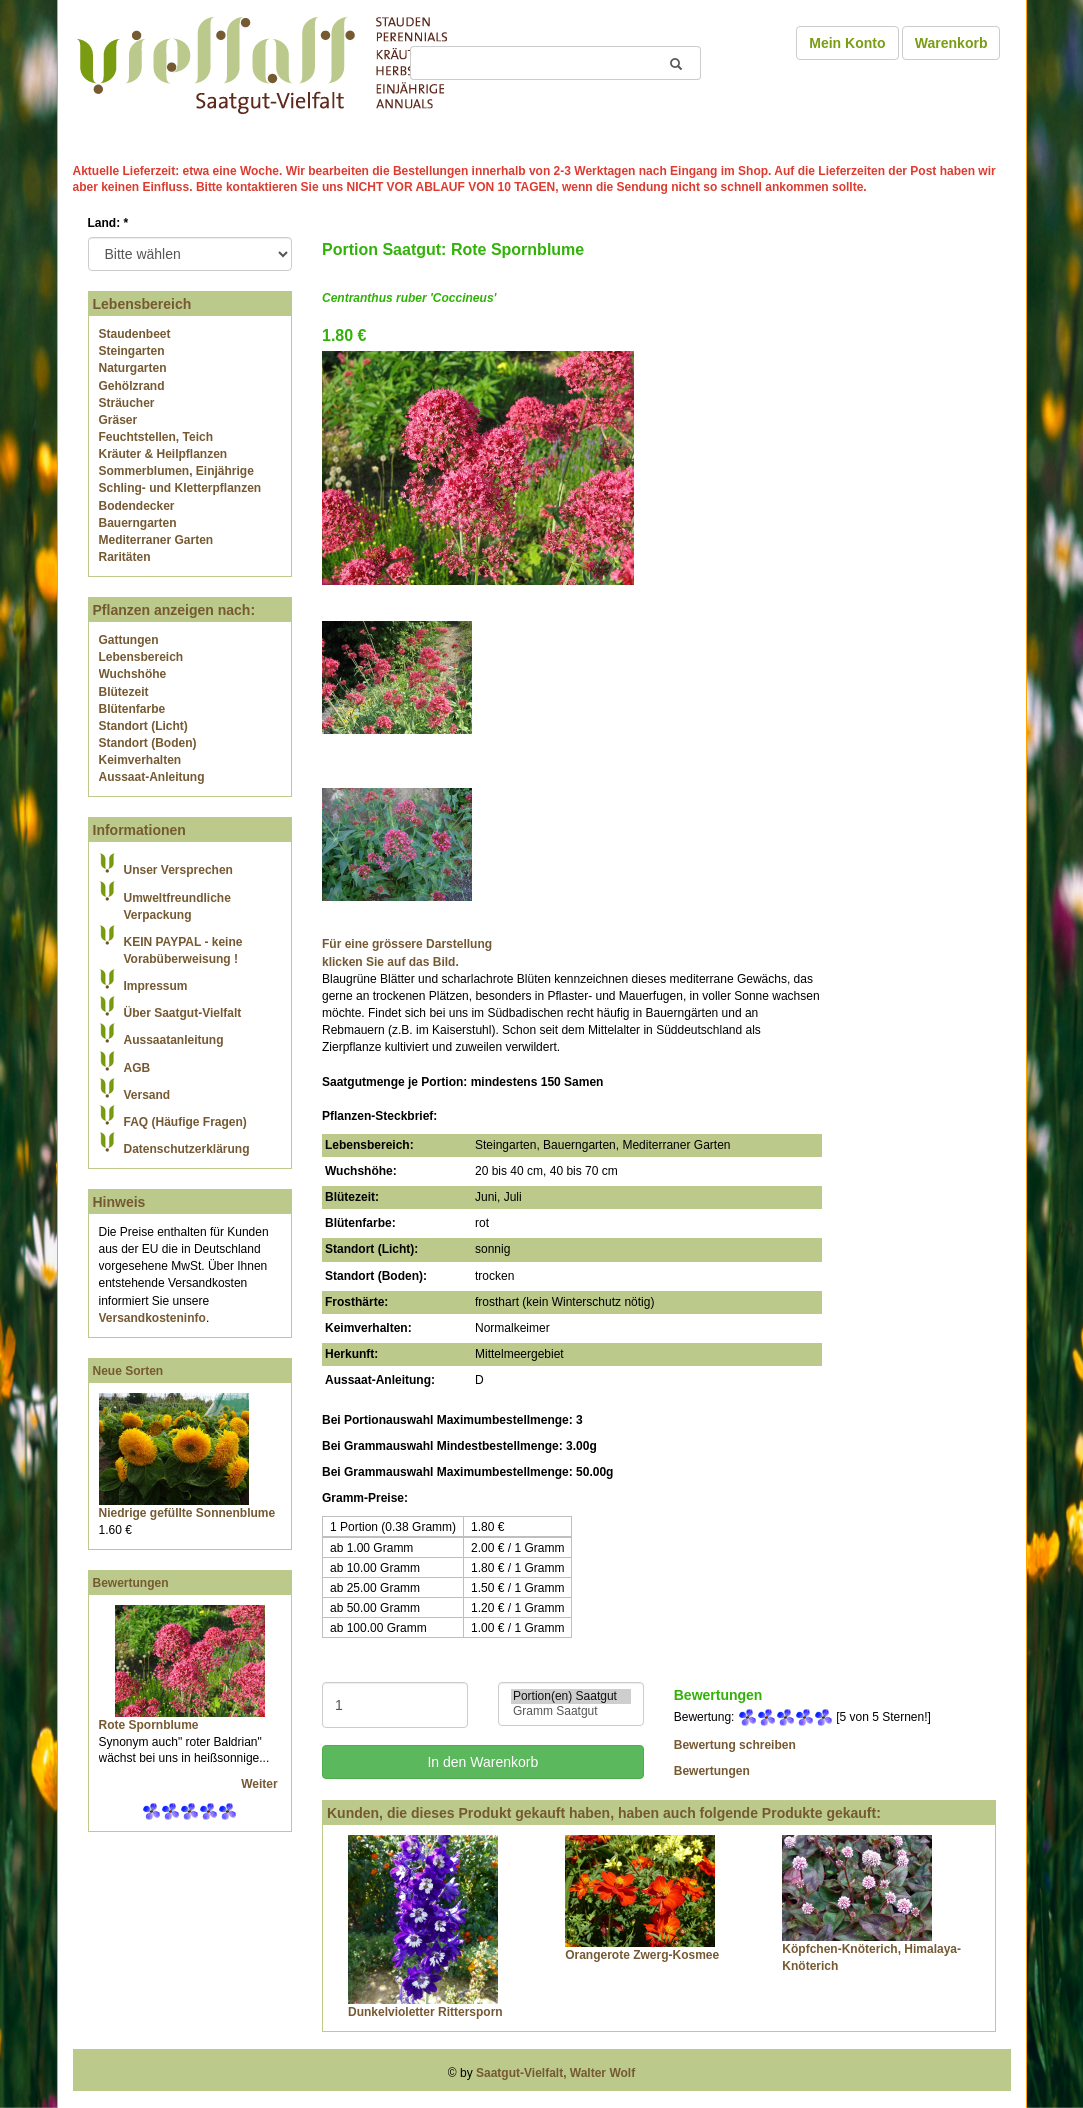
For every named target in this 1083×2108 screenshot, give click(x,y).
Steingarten (132, 351)
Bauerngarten (138, 523)
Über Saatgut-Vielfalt (183, 1013)
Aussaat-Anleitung (152, 777)
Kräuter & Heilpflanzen (163, 454)
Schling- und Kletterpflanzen (180, 488)
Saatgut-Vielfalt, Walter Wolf (555, 2073)
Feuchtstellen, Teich (156, 437)
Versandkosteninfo (152, 1318)
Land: (108, 223)
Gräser (118, 420)
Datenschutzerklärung (187, 1149)
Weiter (261, 1784)
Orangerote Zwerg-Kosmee (642, 1955)
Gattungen (129, 640)
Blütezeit (124, 692)
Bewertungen (131, 1583)
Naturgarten (133, 368)
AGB (137, 1068)
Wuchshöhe (133, 674)
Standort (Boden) (148, 743)
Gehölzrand (132, 386)
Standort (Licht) (143, 726)
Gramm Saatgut (571, 1711)
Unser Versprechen (178, 870)
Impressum (156, 986)
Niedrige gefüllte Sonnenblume (187, 1513)
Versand (147, 1095)
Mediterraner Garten (156, 540)
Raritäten (125, 557)
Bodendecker (137, 506)
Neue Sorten (128, 1371)
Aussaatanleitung (174, 1040)
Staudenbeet (135, 334)
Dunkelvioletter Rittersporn (425, 2012)
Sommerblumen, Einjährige (176, 471)
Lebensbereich (141, 657)
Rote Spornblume (149, 1725)
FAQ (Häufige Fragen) (185, 1122)
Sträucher (127, 403)
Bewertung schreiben (735, 1745)
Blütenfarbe (132, 709)
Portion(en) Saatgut (571, 1696)
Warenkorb (951, 43)
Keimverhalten (140, 760)
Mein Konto (847, 43)
